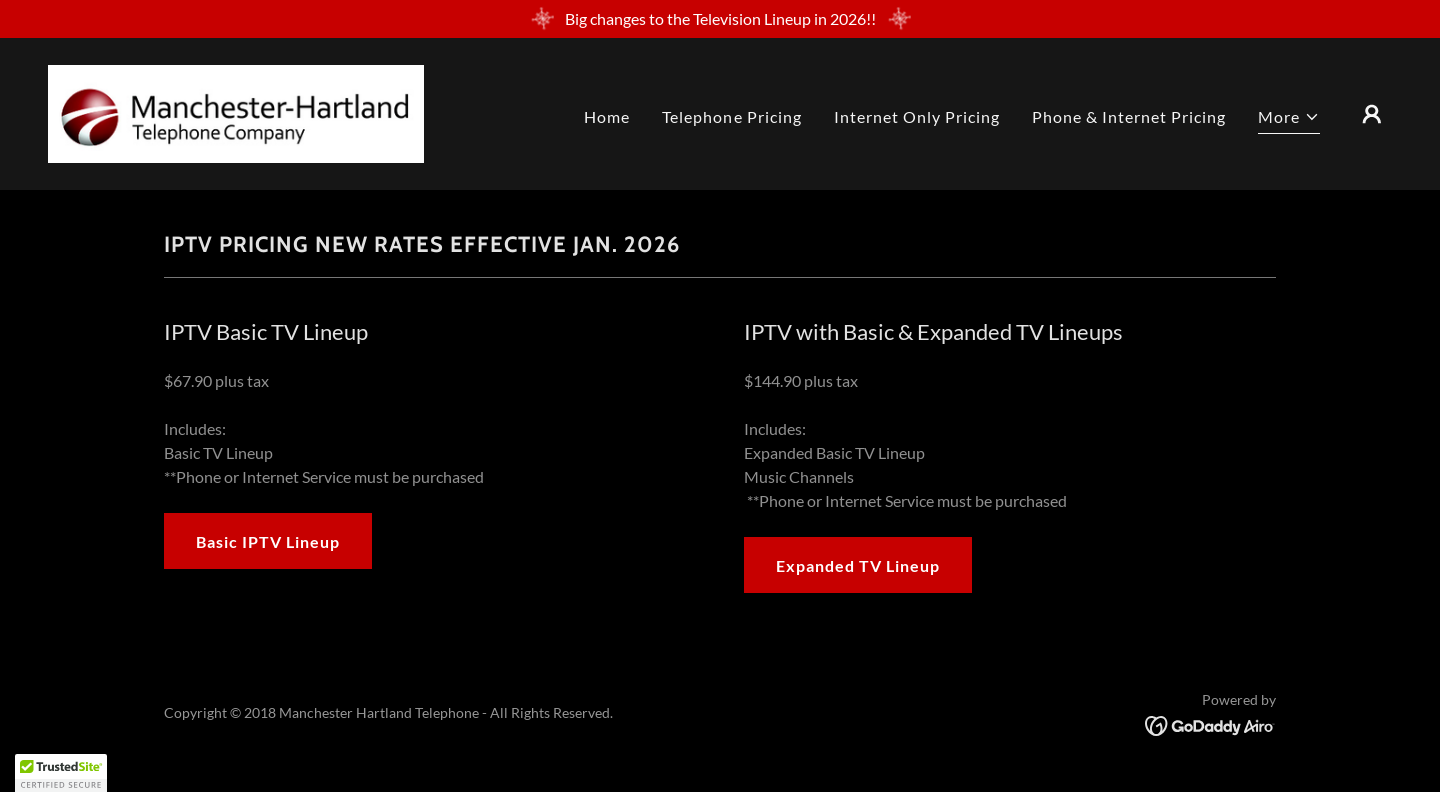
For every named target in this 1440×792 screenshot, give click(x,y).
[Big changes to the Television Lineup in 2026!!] (720, 19)
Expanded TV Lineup (858, 565)
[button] (1289, 119)
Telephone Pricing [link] (731, 116)
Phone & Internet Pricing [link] (1129, 116)
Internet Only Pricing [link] (917, 116)
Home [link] (607, 116)
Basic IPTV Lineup (268, 541)
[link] (236, 111)
